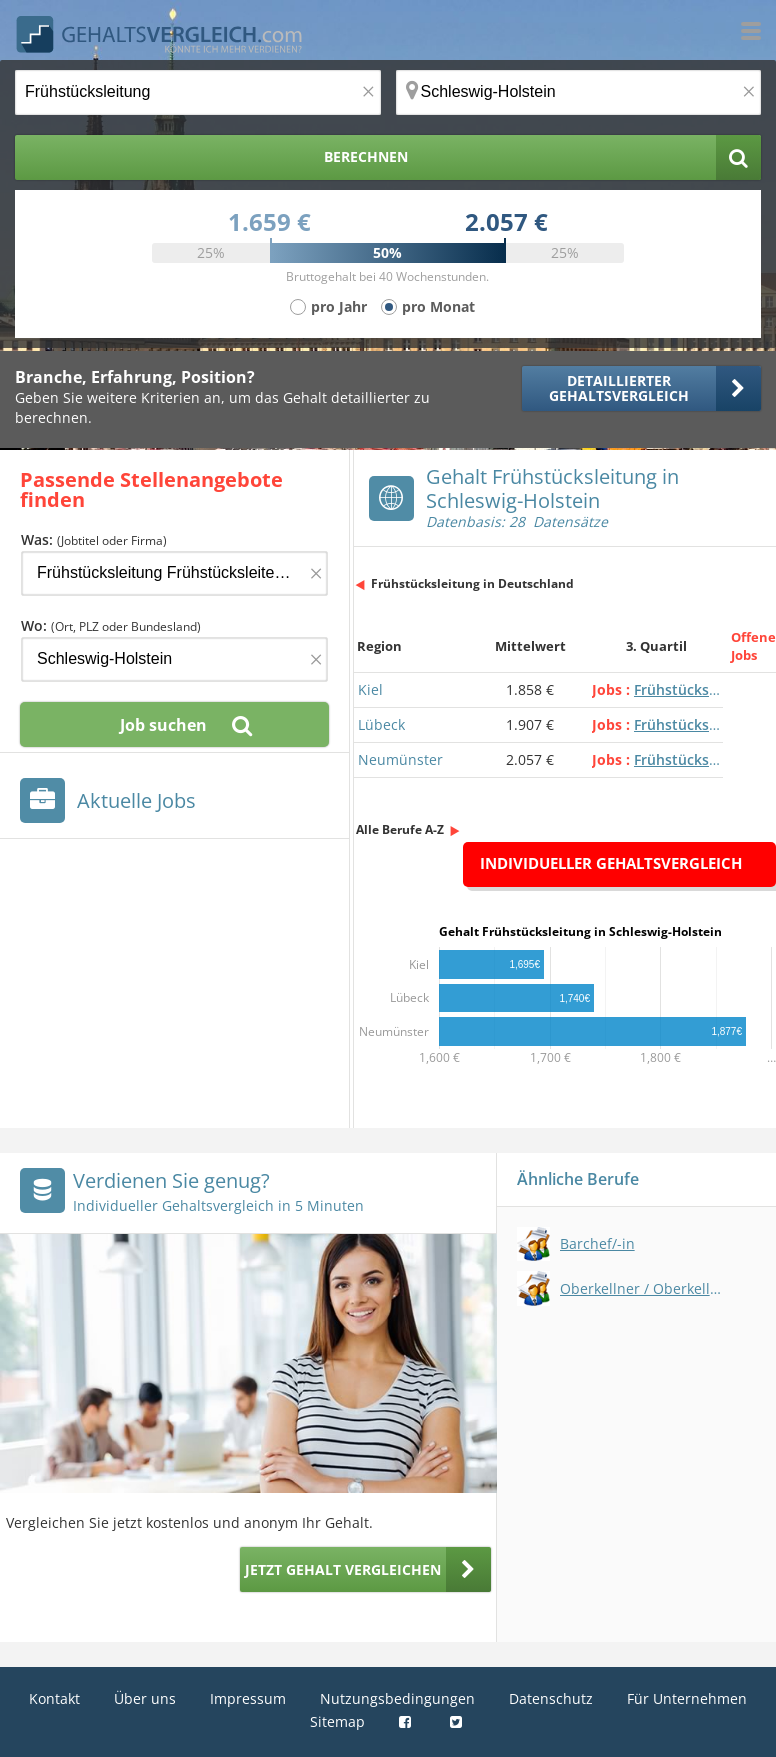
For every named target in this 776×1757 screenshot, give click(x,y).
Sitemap (337, 1721)
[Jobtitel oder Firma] (174, 573)
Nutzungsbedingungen (397, 1698)
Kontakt (54, 1698)
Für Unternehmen (687, 1698)
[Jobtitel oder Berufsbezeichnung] (198, 92)
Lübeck (381, 724)
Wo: (111, 625)
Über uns (145, 1698)
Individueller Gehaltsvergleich (611, 863)
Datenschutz (551, 1698)
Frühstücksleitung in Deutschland (472, 583)
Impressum (248, 1698)
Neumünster (400, 759)
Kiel (370, 689)
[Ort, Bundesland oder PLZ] (579, 92)
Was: (94, 539)
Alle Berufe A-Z (400, 829)
